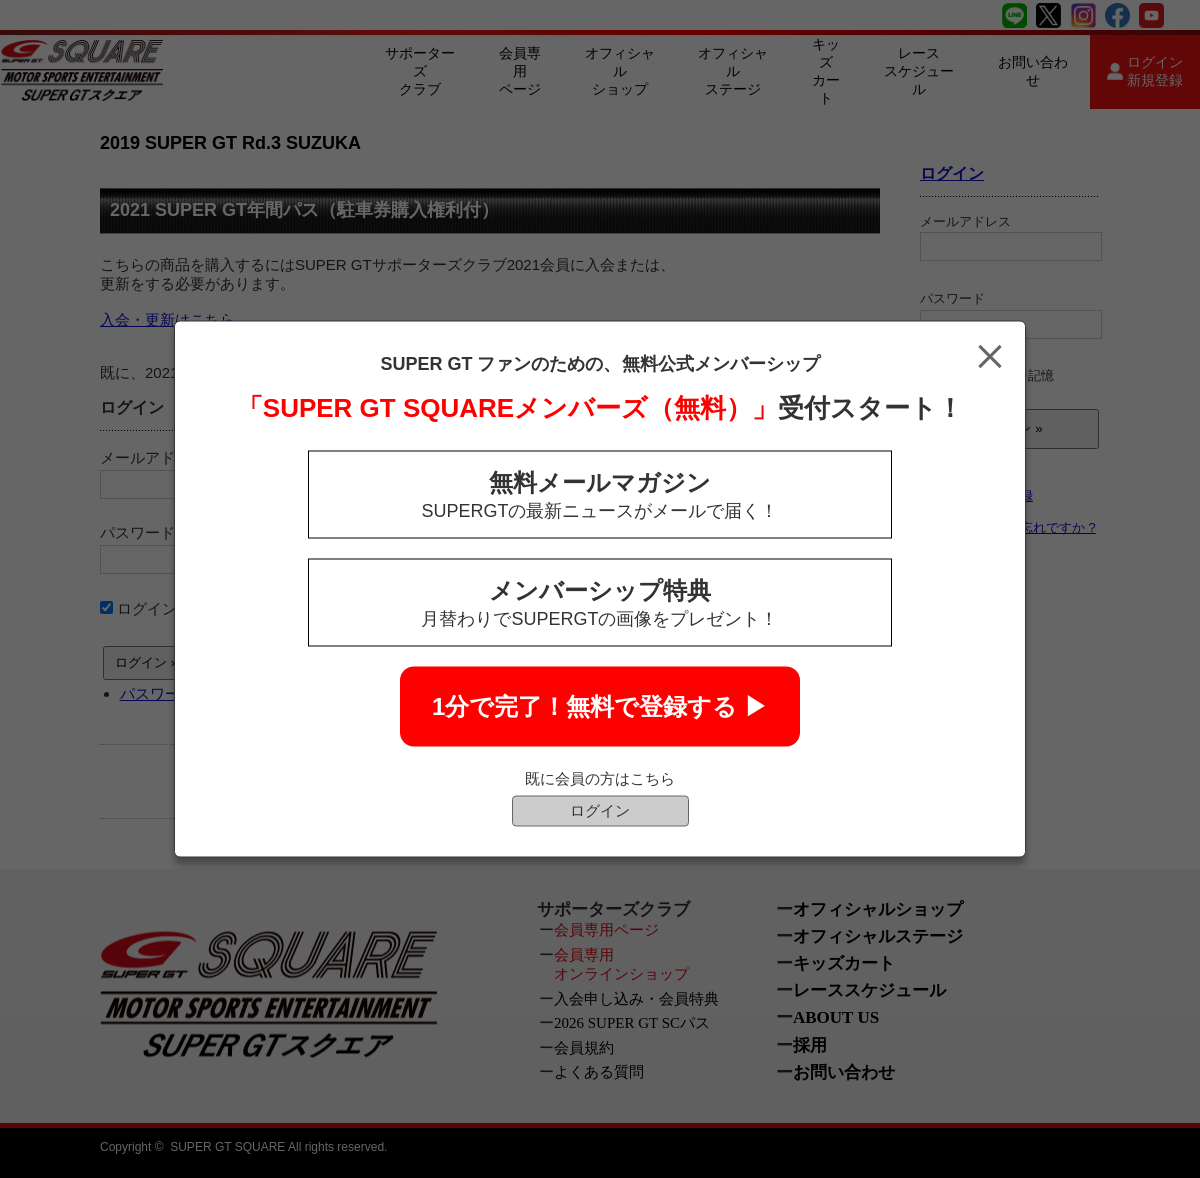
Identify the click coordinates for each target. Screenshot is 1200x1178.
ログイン (600, 810)
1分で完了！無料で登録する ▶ (600, 706)
